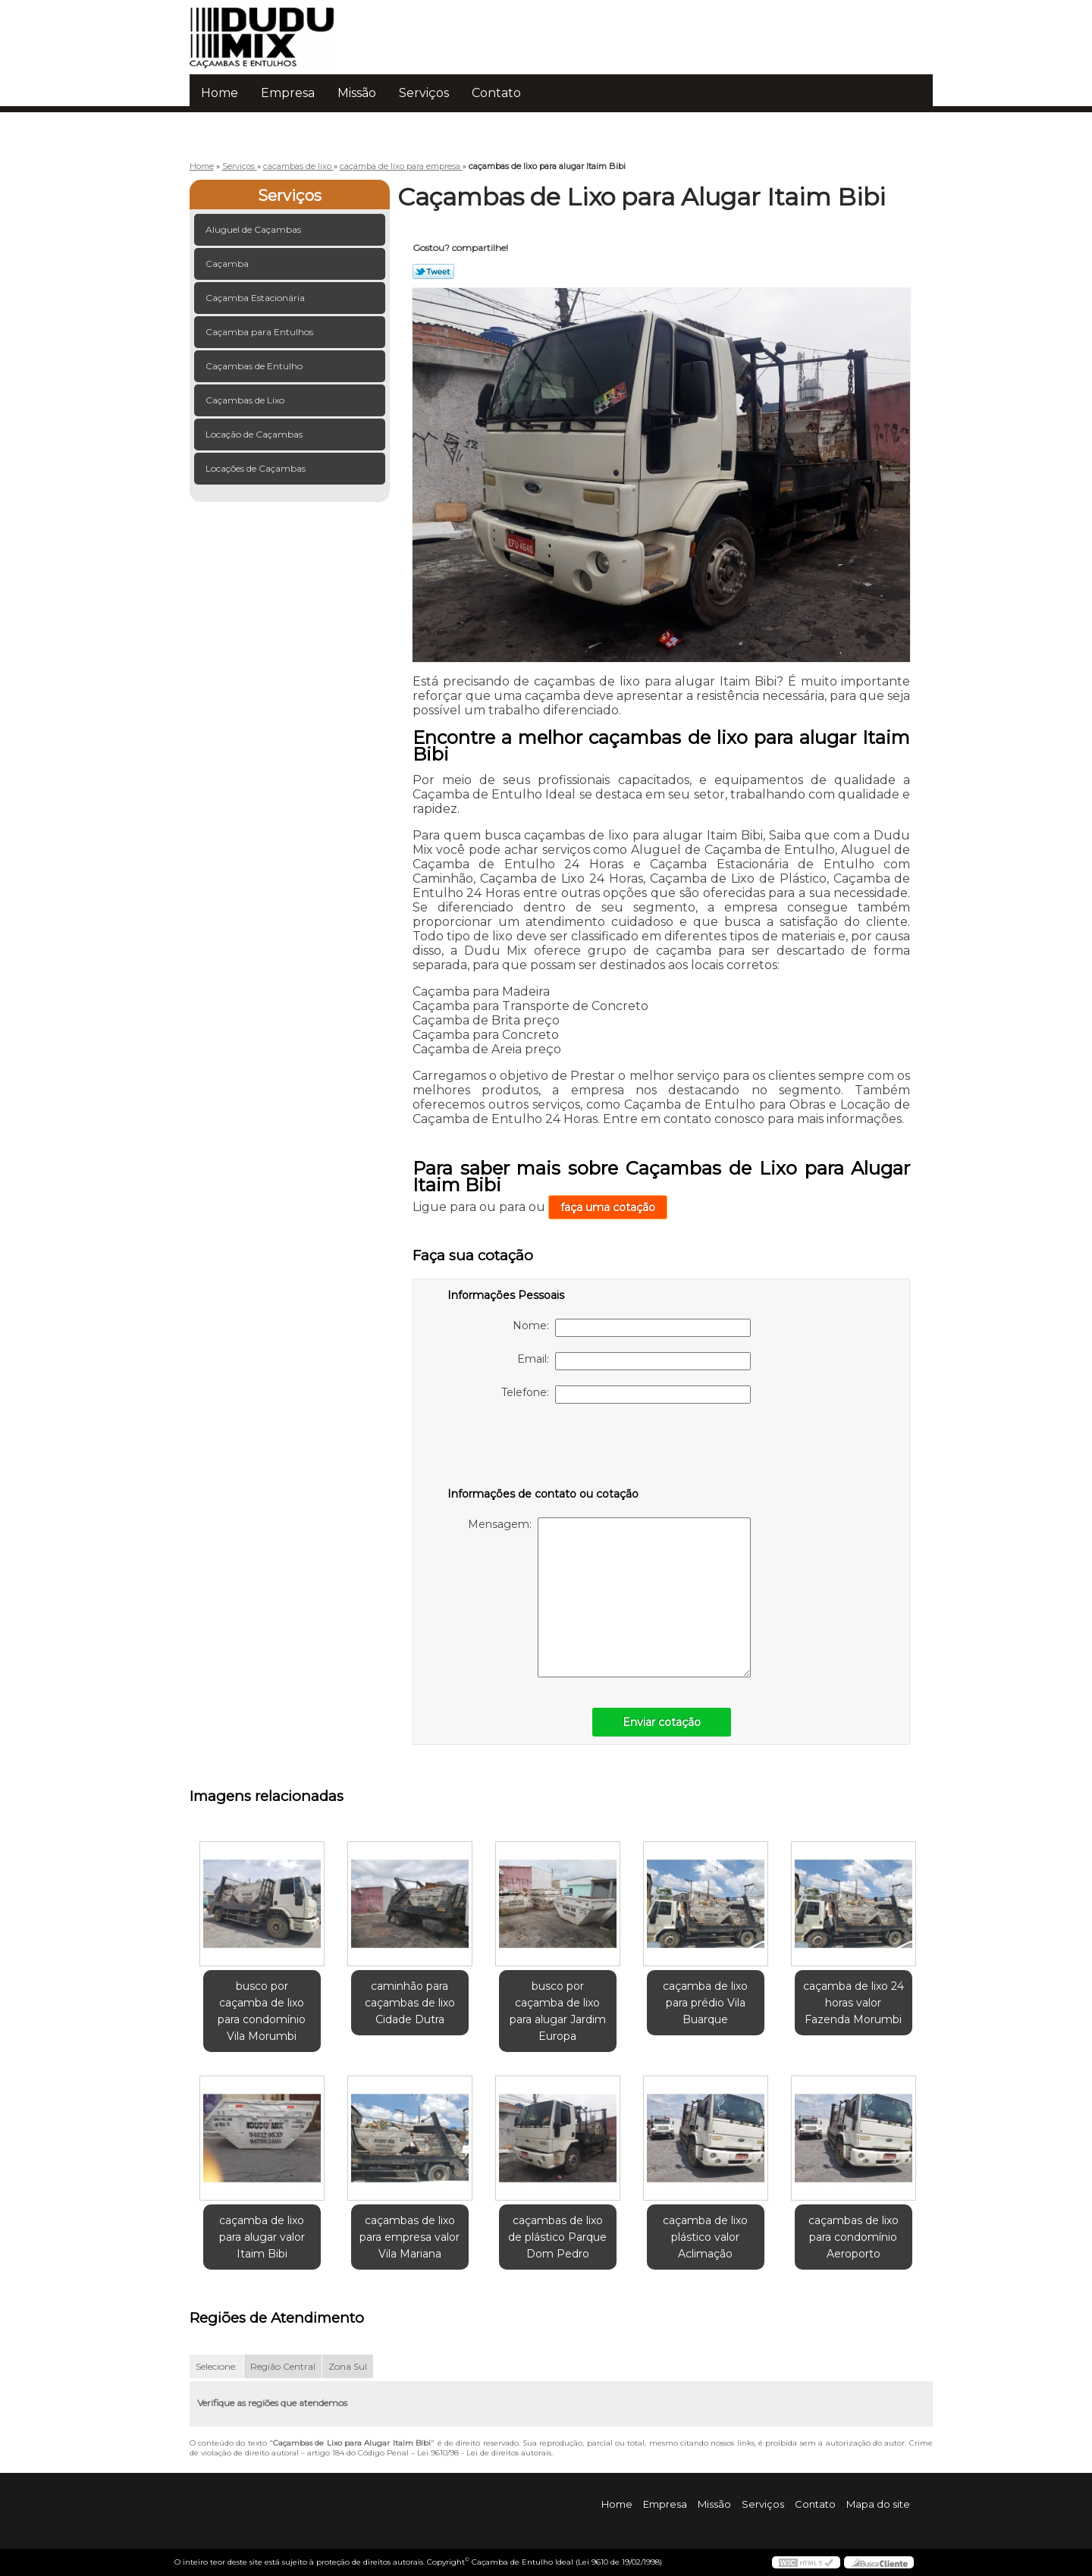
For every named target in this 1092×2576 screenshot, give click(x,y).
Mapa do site (878, 2504)
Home (219, 93)
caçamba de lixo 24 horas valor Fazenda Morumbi (853, 2002)
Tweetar (433, 271)
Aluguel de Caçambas (254, 229)
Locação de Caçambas (255, 434)
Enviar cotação (662, 1722)
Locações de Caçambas (257, 468)
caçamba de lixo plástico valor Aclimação (705, 2237)
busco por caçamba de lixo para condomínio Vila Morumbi (262, 2011)
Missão (356, 93)
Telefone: (626, 1394)
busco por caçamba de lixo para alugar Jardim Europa (558, 2011)
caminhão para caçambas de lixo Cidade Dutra (410, 2002)
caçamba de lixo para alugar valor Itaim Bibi (262, 2237)
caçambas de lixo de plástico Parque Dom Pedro (557, 2237)
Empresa (288, 93)
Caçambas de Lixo (246, 400)
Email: (634, 1361)
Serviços (424, 93)
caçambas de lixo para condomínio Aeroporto (853, 2237)
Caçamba (228, 263)
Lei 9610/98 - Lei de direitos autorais (484, 2453)
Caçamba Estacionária (256, 297)
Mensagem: (609, 1597)
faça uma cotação (607, 1207)
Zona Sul (347, 2366)
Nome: (632, 1328)
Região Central (282, 2366)
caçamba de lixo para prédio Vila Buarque (705, 2002)
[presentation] (543, 1448)
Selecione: (216, 2366)
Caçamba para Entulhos (260, 331)
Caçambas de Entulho (255, 366)
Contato (496, 93)
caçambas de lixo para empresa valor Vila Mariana (409, 2237)
